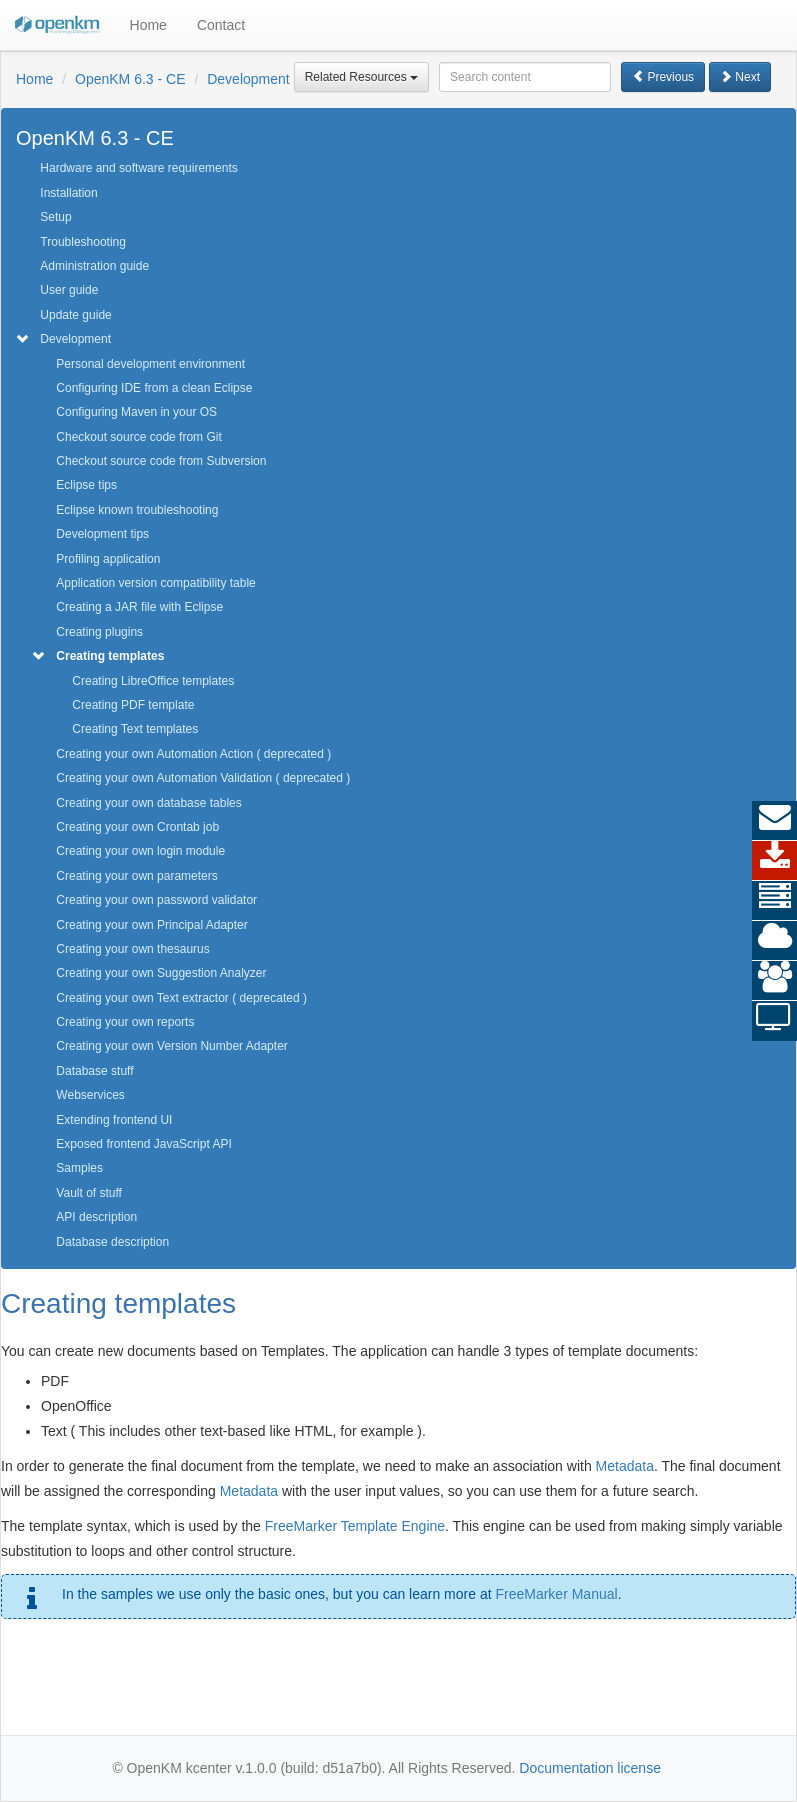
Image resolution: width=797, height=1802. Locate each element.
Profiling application (108, 559)
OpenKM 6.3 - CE (130, 79)
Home (148, 25)
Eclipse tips (86, 485)
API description (96, 1217)
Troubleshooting (83, 242)
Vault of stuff (89, 1193)
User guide (69, 290)
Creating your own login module (140, 851)
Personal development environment (150, 364)
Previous (663, 77)
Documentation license (590, 1768)
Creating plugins (99, 632)
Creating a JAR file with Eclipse (139, 607)
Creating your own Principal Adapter (151, 925)
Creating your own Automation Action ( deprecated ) (193, 754)
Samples (79, 1168)
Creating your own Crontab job (137, 827)
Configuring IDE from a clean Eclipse (154, 388)
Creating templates (110, 656)
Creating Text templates (135, 729)
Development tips (102, 534)
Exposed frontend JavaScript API (143, 1144)
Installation (68, 193)
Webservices (90, 1095)
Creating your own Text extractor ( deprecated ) (181, 998)
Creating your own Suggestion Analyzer (161, 973)
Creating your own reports (125, 1022)
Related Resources (361, 77)
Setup (55, 217)
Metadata (625, 1466)
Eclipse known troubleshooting (137, 510)
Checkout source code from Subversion (161, 461)
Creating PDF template (133, 705)
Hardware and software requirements (138, 168)
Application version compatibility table (155, 583)
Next (740, 77)
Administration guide (94, 266)
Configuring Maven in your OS (136, 412)
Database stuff (94, 1071)
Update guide (75, 315)
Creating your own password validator (156, 900)
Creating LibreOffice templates (153, 681)
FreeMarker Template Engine (355, 1526)
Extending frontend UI (114, 1120)
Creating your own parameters (136, 876)
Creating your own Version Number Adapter (171, 1046)
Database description (112, 1242)
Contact (221, 25)
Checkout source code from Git (138, 437)
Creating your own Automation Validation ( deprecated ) (203, 778)
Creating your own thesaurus (132, 949)
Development (248, 79)
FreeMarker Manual (556, 1594)
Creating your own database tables (148, 803)
